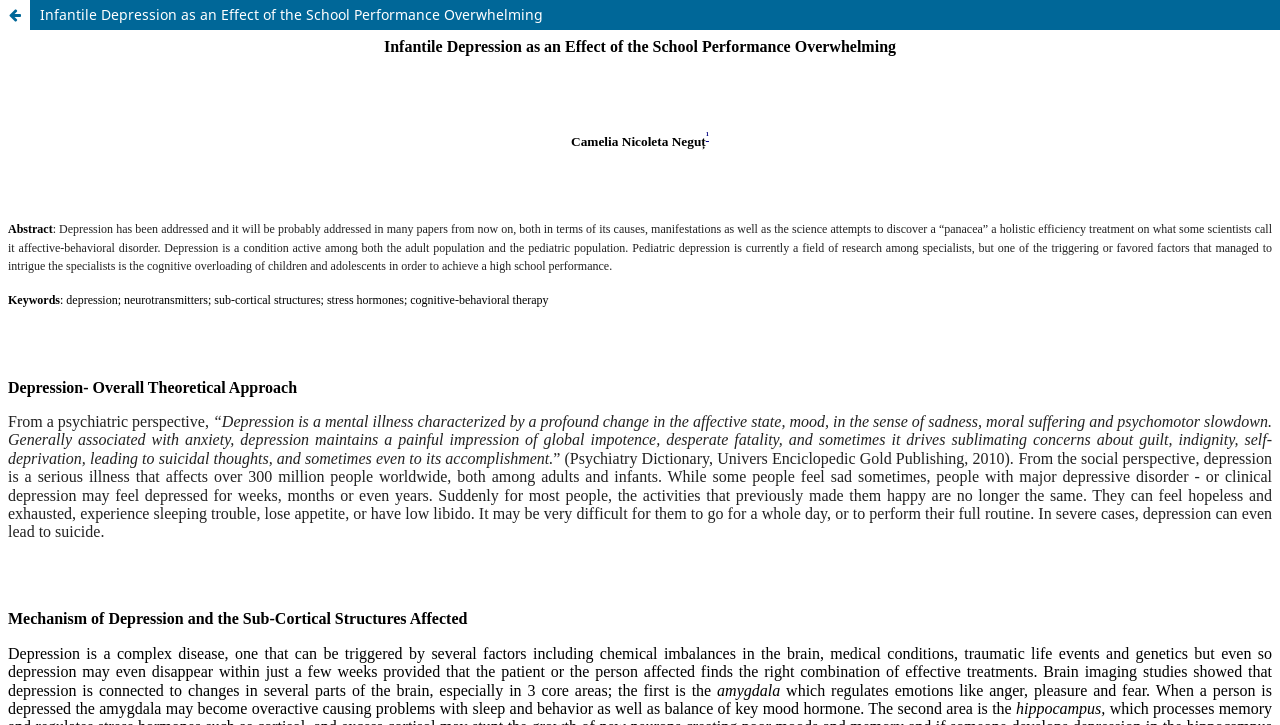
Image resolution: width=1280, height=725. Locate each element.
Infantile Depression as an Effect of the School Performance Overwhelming (291, 14)
